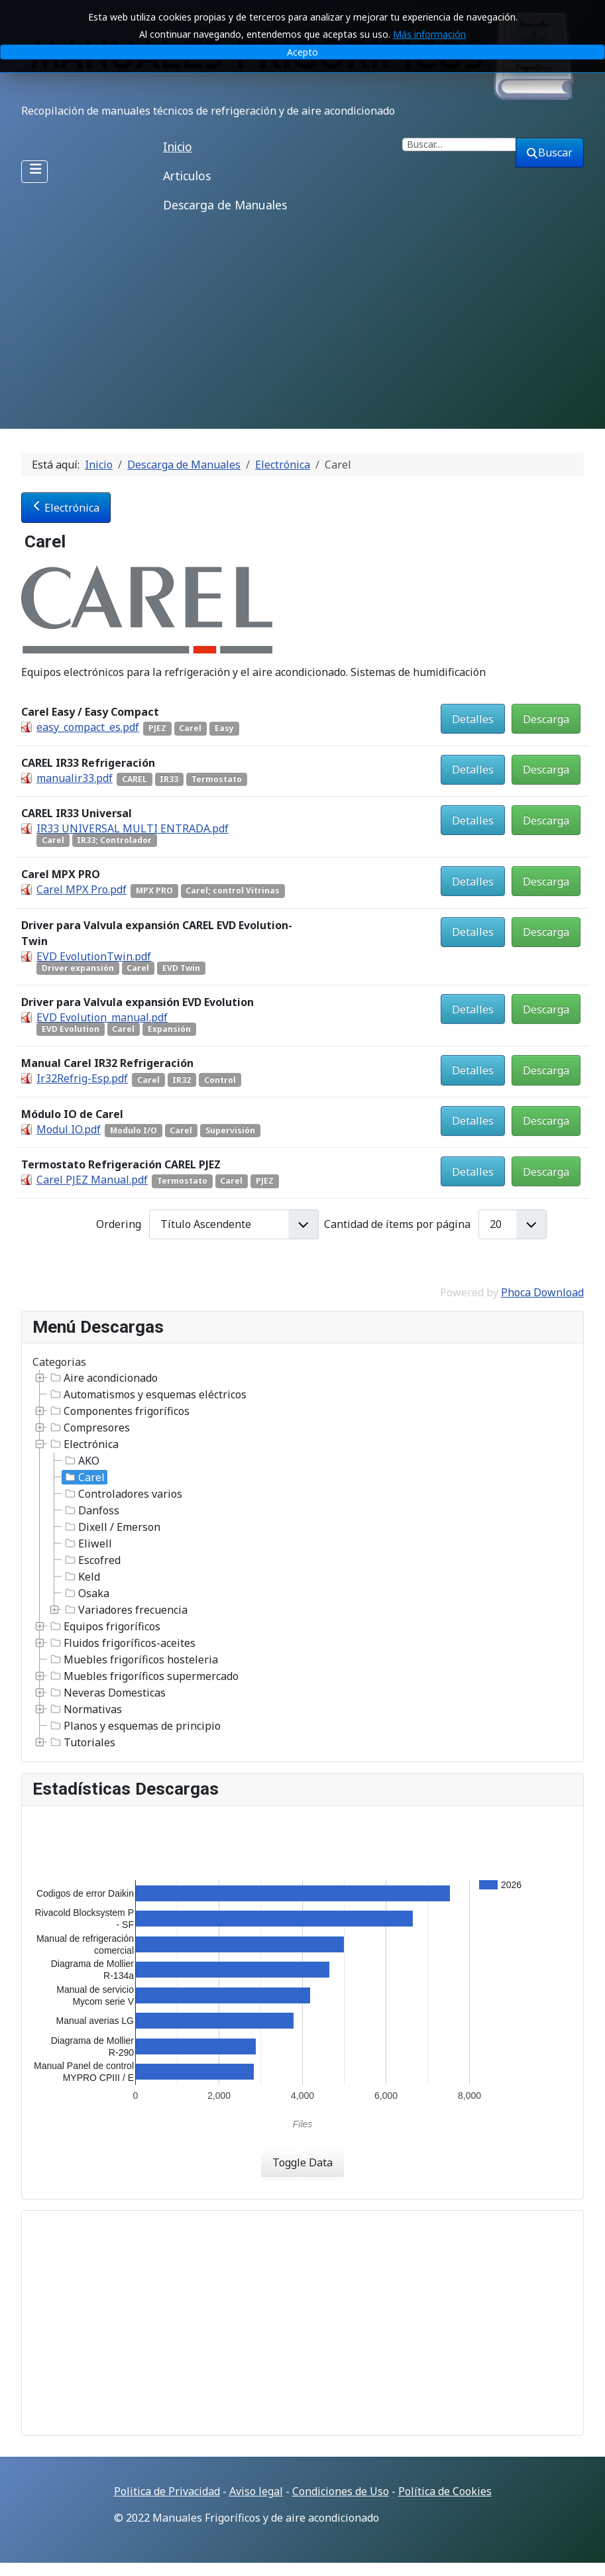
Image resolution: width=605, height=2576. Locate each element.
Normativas (85, 1709)
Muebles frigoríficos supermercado (143, 1676)
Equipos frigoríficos (104, 1626)
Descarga (546, 719)
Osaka (85, 1593)
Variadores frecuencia (125, 1609)
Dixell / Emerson (111, 1527)
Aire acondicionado (103, 1378)
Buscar (550, 152)
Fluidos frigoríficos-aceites (121, 1643)
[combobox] (459, 144)
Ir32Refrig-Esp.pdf (82, 1078)
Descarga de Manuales (225, 205)
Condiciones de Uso (340, 2491)
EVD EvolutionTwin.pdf (93, 956)
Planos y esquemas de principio (134, 1725)
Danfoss (90, 1510)
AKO (80, 1460)
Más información (429, 34)
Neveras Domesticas (107, 1692)
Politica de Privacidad (167, 2491)
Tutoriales (81, 1742)
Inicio (177, 146)
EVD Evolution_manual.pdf (102, 1017)
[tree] (302, 1560)
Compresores (89, 1427)
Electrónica (65, 507)
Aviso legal (256, 2491)
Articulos (187, 176)
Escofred (91, 1560)
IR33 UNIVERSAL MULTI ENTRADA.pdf (132, 828)
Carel (83, 1477)
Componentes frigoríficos (119, 1411)
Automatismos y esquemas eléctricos (147, 1394)
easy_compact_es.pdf (87, 727)
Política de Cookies (445, 2491)
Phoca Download (542, 1292)
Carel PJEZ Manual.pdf (92, 1179)
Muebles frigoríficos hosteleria (133, 1659)
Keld (81, 1576)
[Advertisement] (302, 329)
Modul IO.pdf (68, 1129)
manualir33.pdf (74, 778)
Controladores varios (122, 1493)
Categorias (59, 1362)
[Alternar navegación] (34, 171)
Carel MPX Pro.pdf (81, 889)
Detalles (473, 719)
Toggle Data (302, 2162)
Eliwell (87, 1543)
